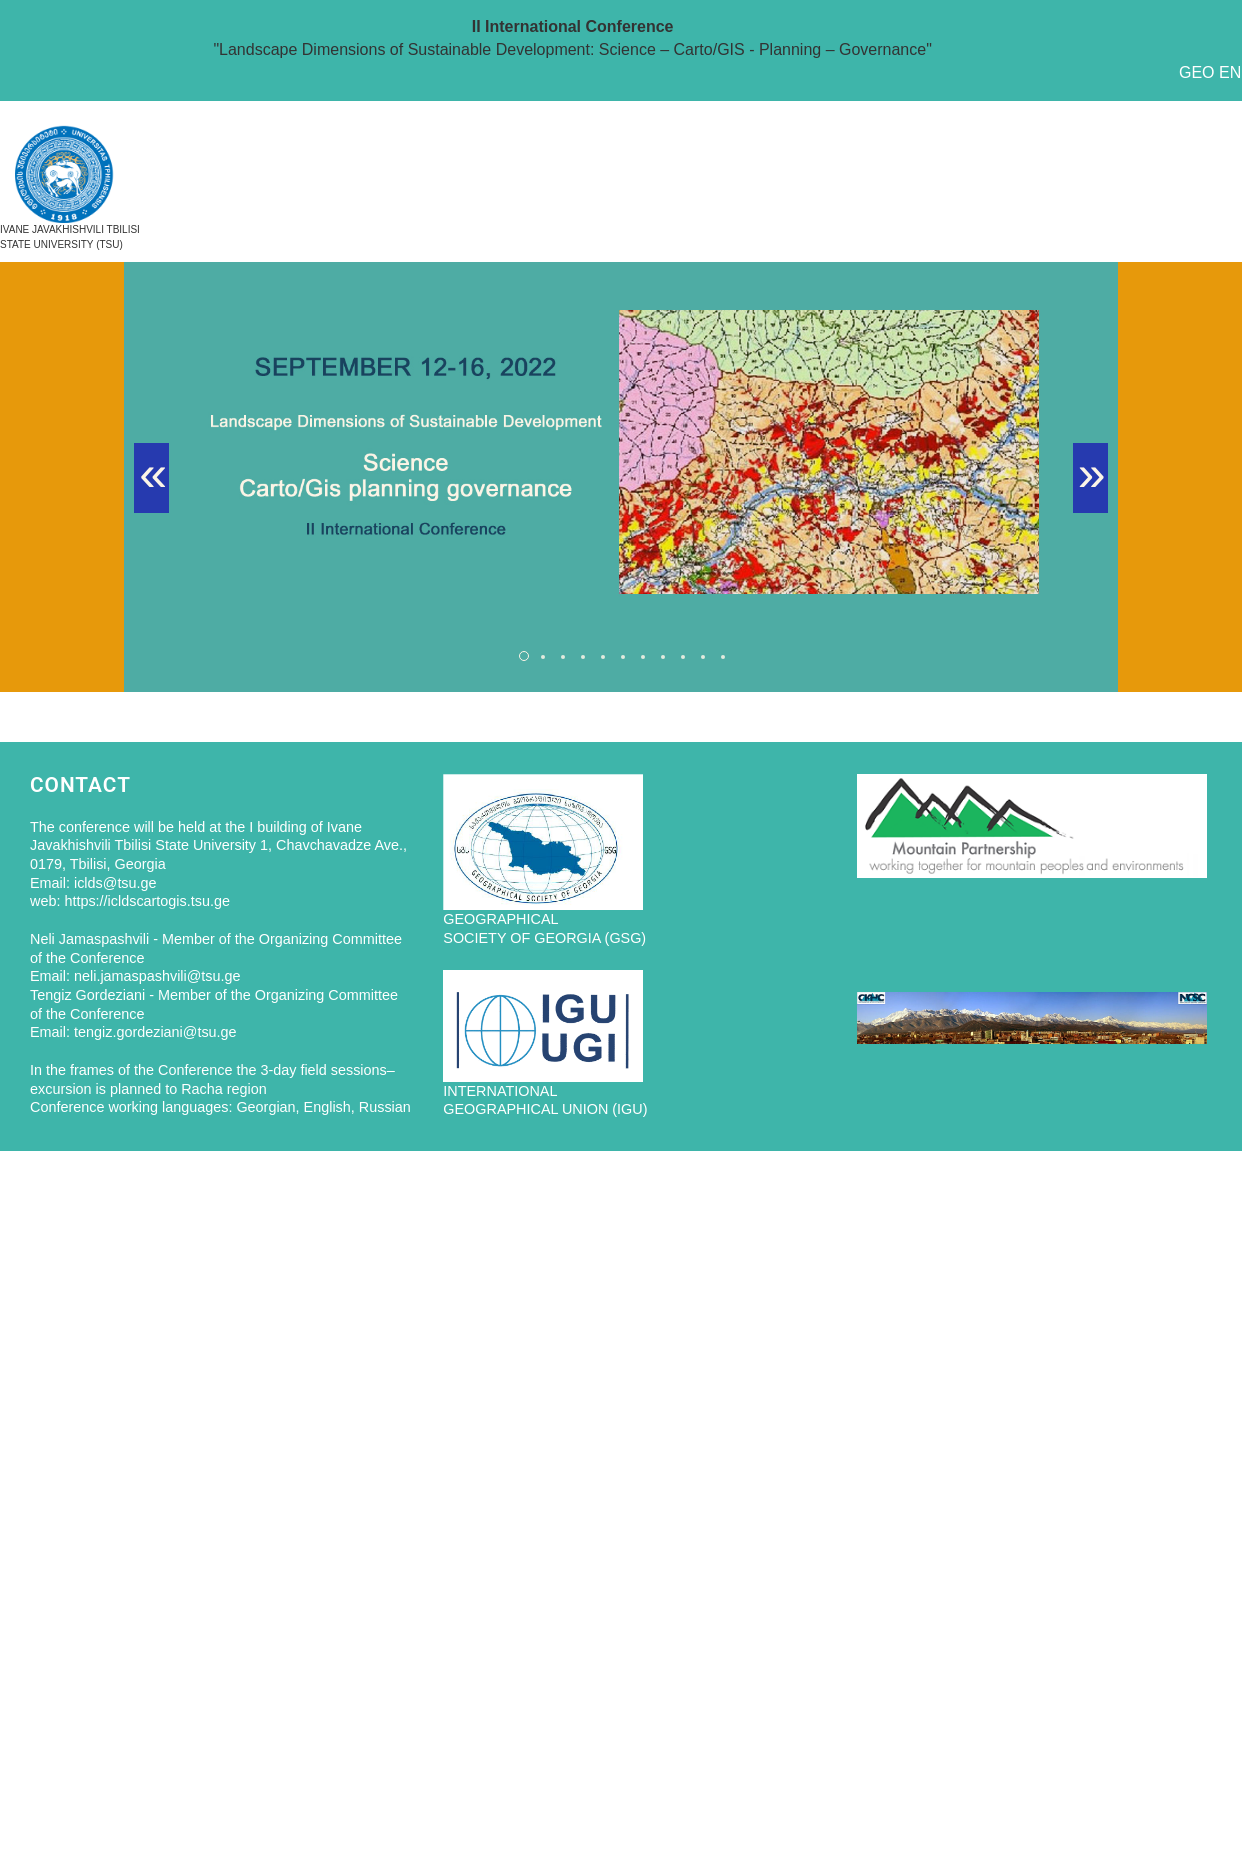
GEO (1197, 72)
